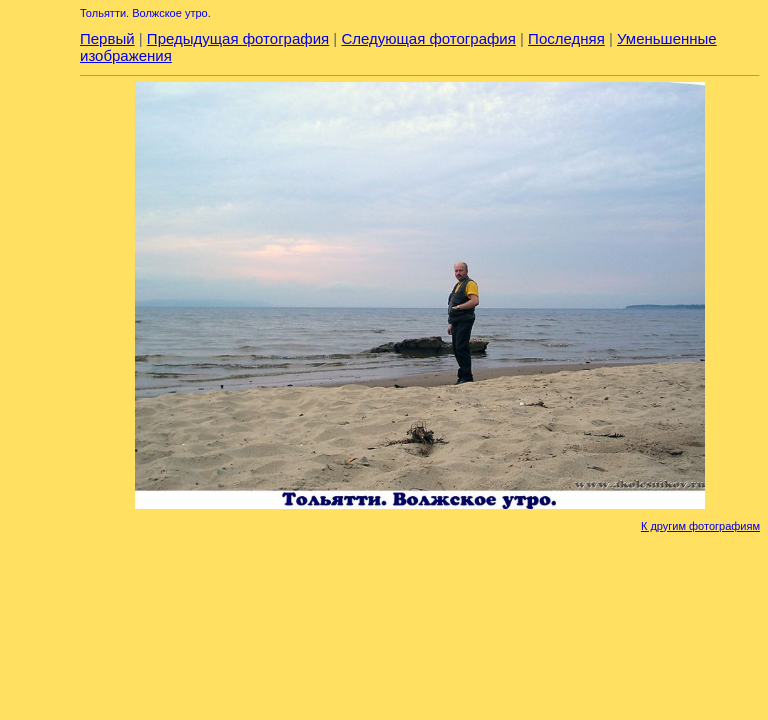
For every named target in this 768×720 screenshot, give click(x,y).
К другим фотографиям (700, 526)
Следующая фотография (428, 38)
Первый (107, 38)
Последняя (566, 38)
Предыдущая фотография (238, 38)
